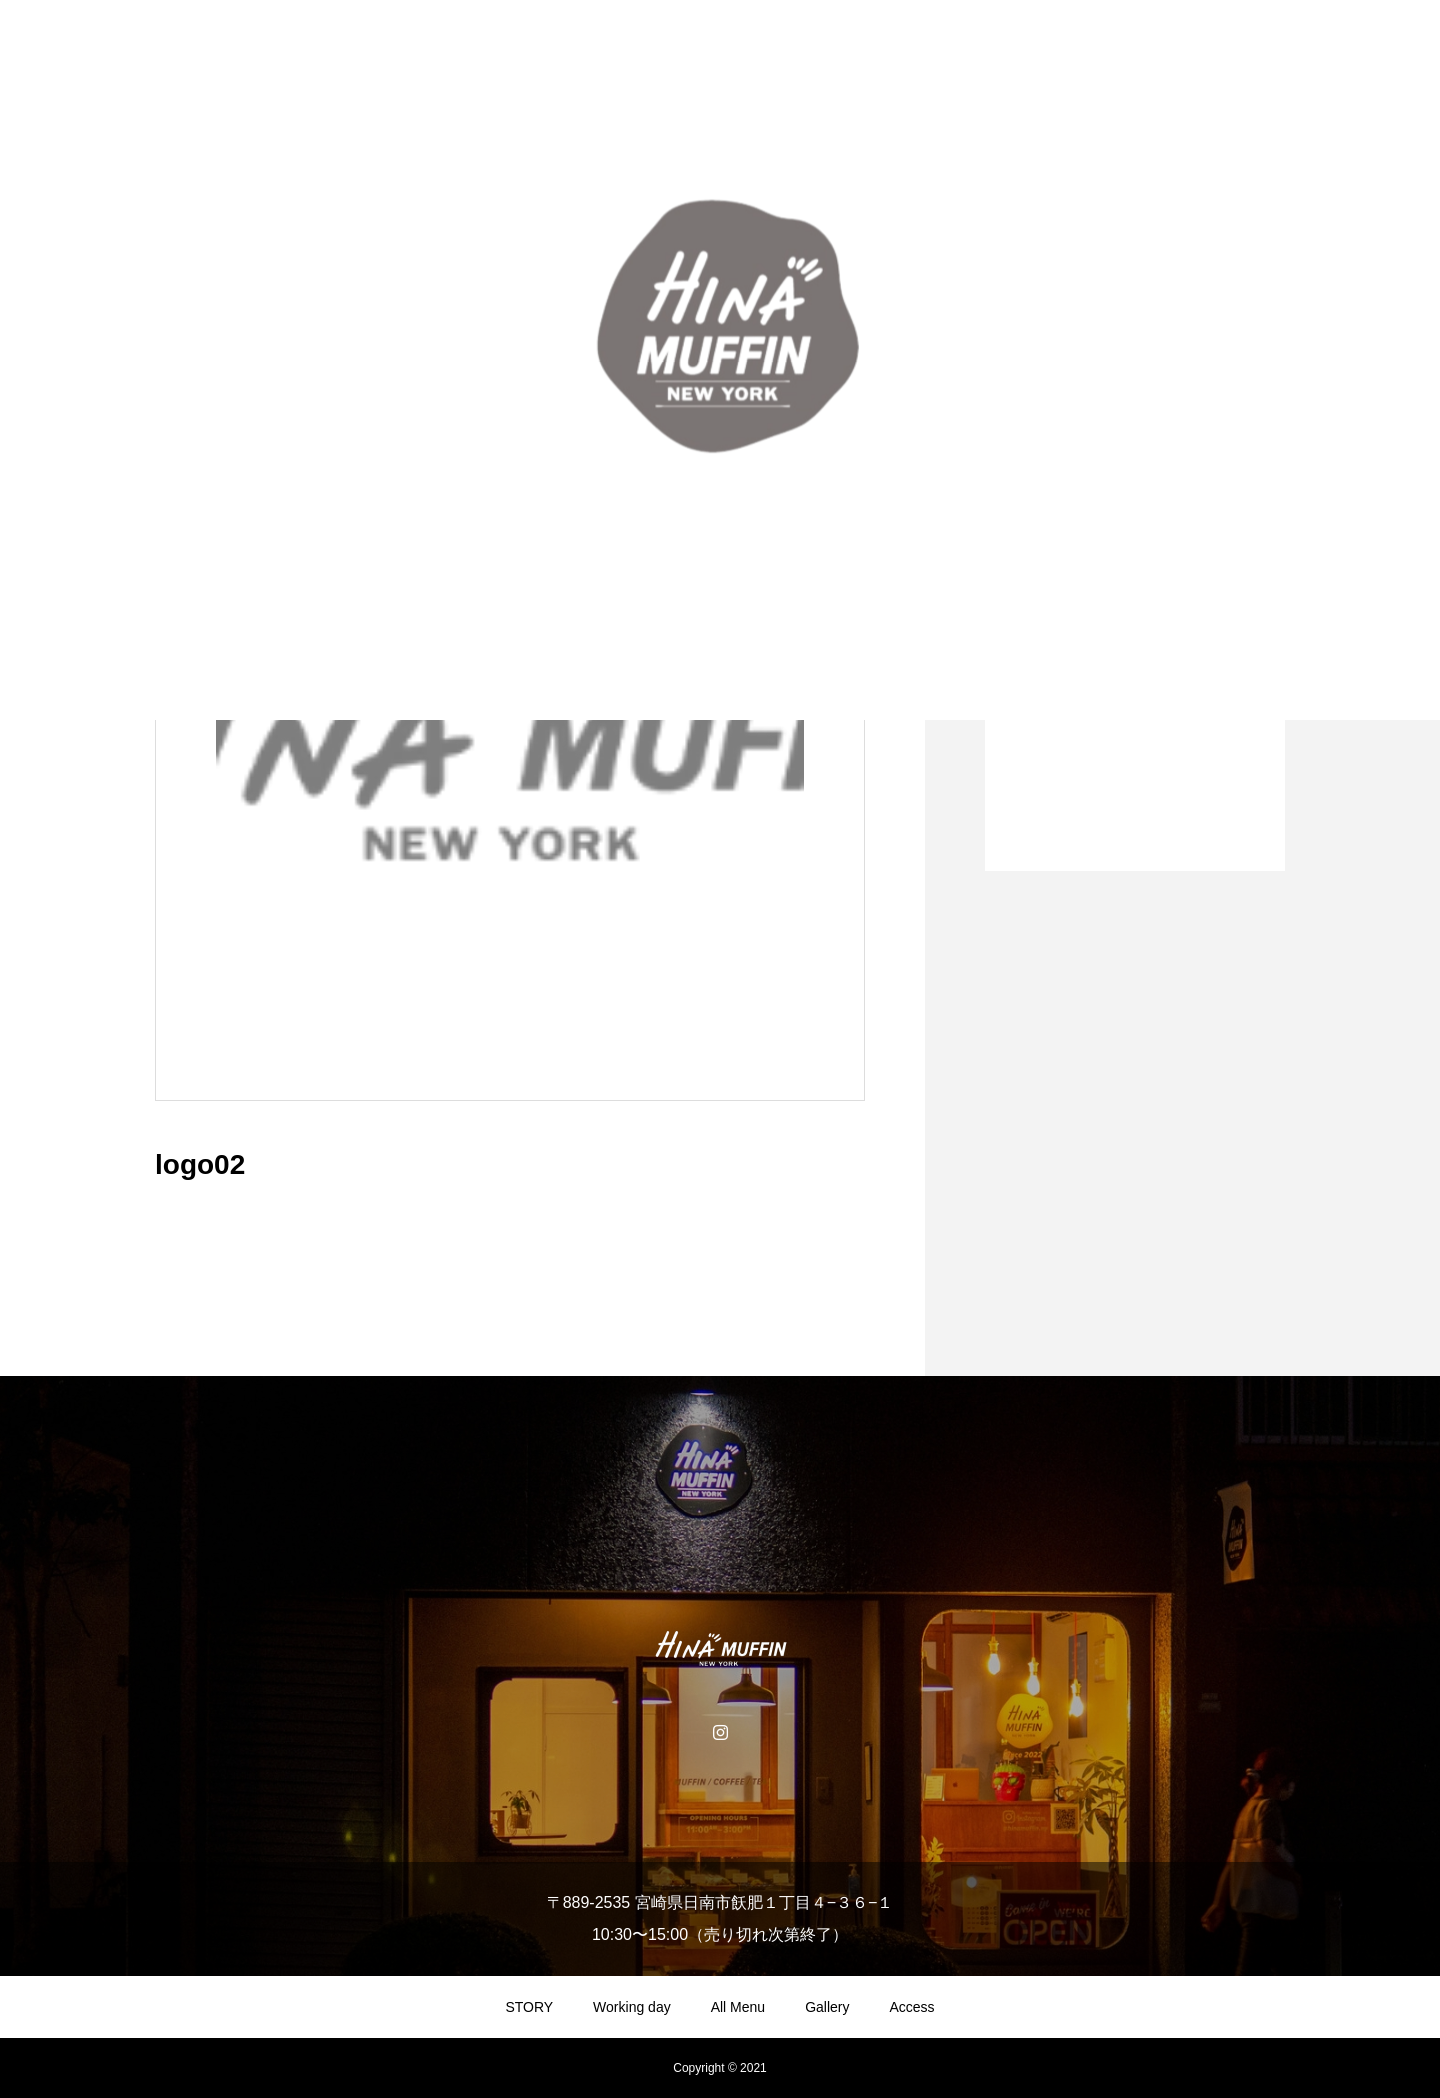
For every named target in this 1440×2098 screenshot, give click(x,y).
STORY (529, 2007)
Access (912, 2007)
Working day (632, 2007)
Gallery (827, 2007)
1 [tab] (1136, 819)
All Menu (738, 2007)
